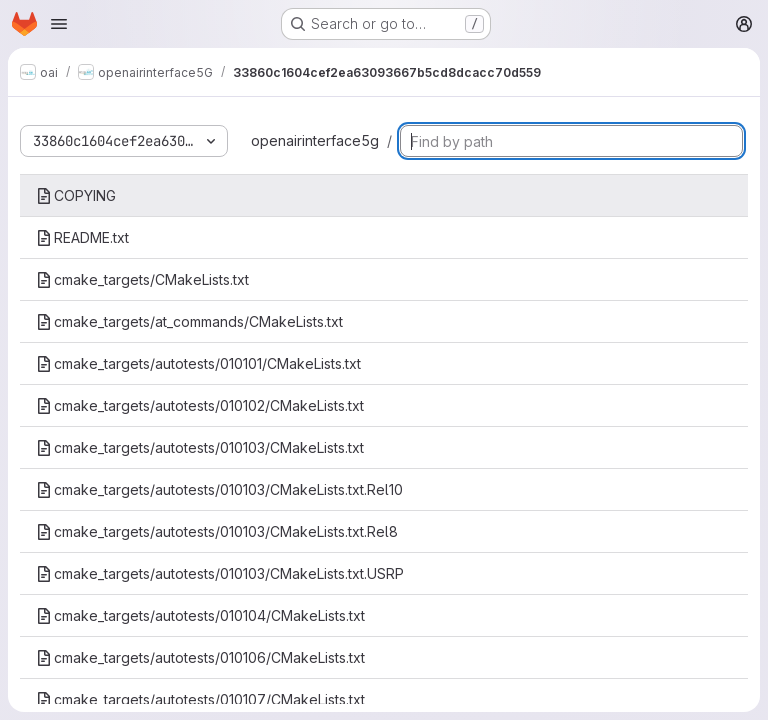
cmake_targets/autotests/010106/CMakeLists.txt (200, 657)
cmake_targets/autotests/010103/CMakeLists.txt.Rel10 (219, 489)
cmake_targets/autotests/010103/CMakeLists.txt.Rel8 (217, 531)
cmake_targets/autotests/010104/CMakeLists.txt (200, 615)
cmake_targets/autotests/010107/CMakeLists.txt (200, 699)
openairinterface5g (315, 140)
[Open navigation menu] (59, 24)
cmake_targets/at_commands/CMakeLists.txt (189, 321)
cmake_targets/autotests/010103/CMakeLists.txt (200, 447)
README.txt (82, 237)
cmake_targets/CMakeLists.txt (142, 279)
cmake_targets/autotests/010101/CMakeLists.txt (198, 363)
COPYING (76, 195)
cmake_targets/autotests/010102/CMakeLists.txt (200, 405)
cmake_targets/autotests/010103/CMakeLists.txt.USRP (220, 573)
